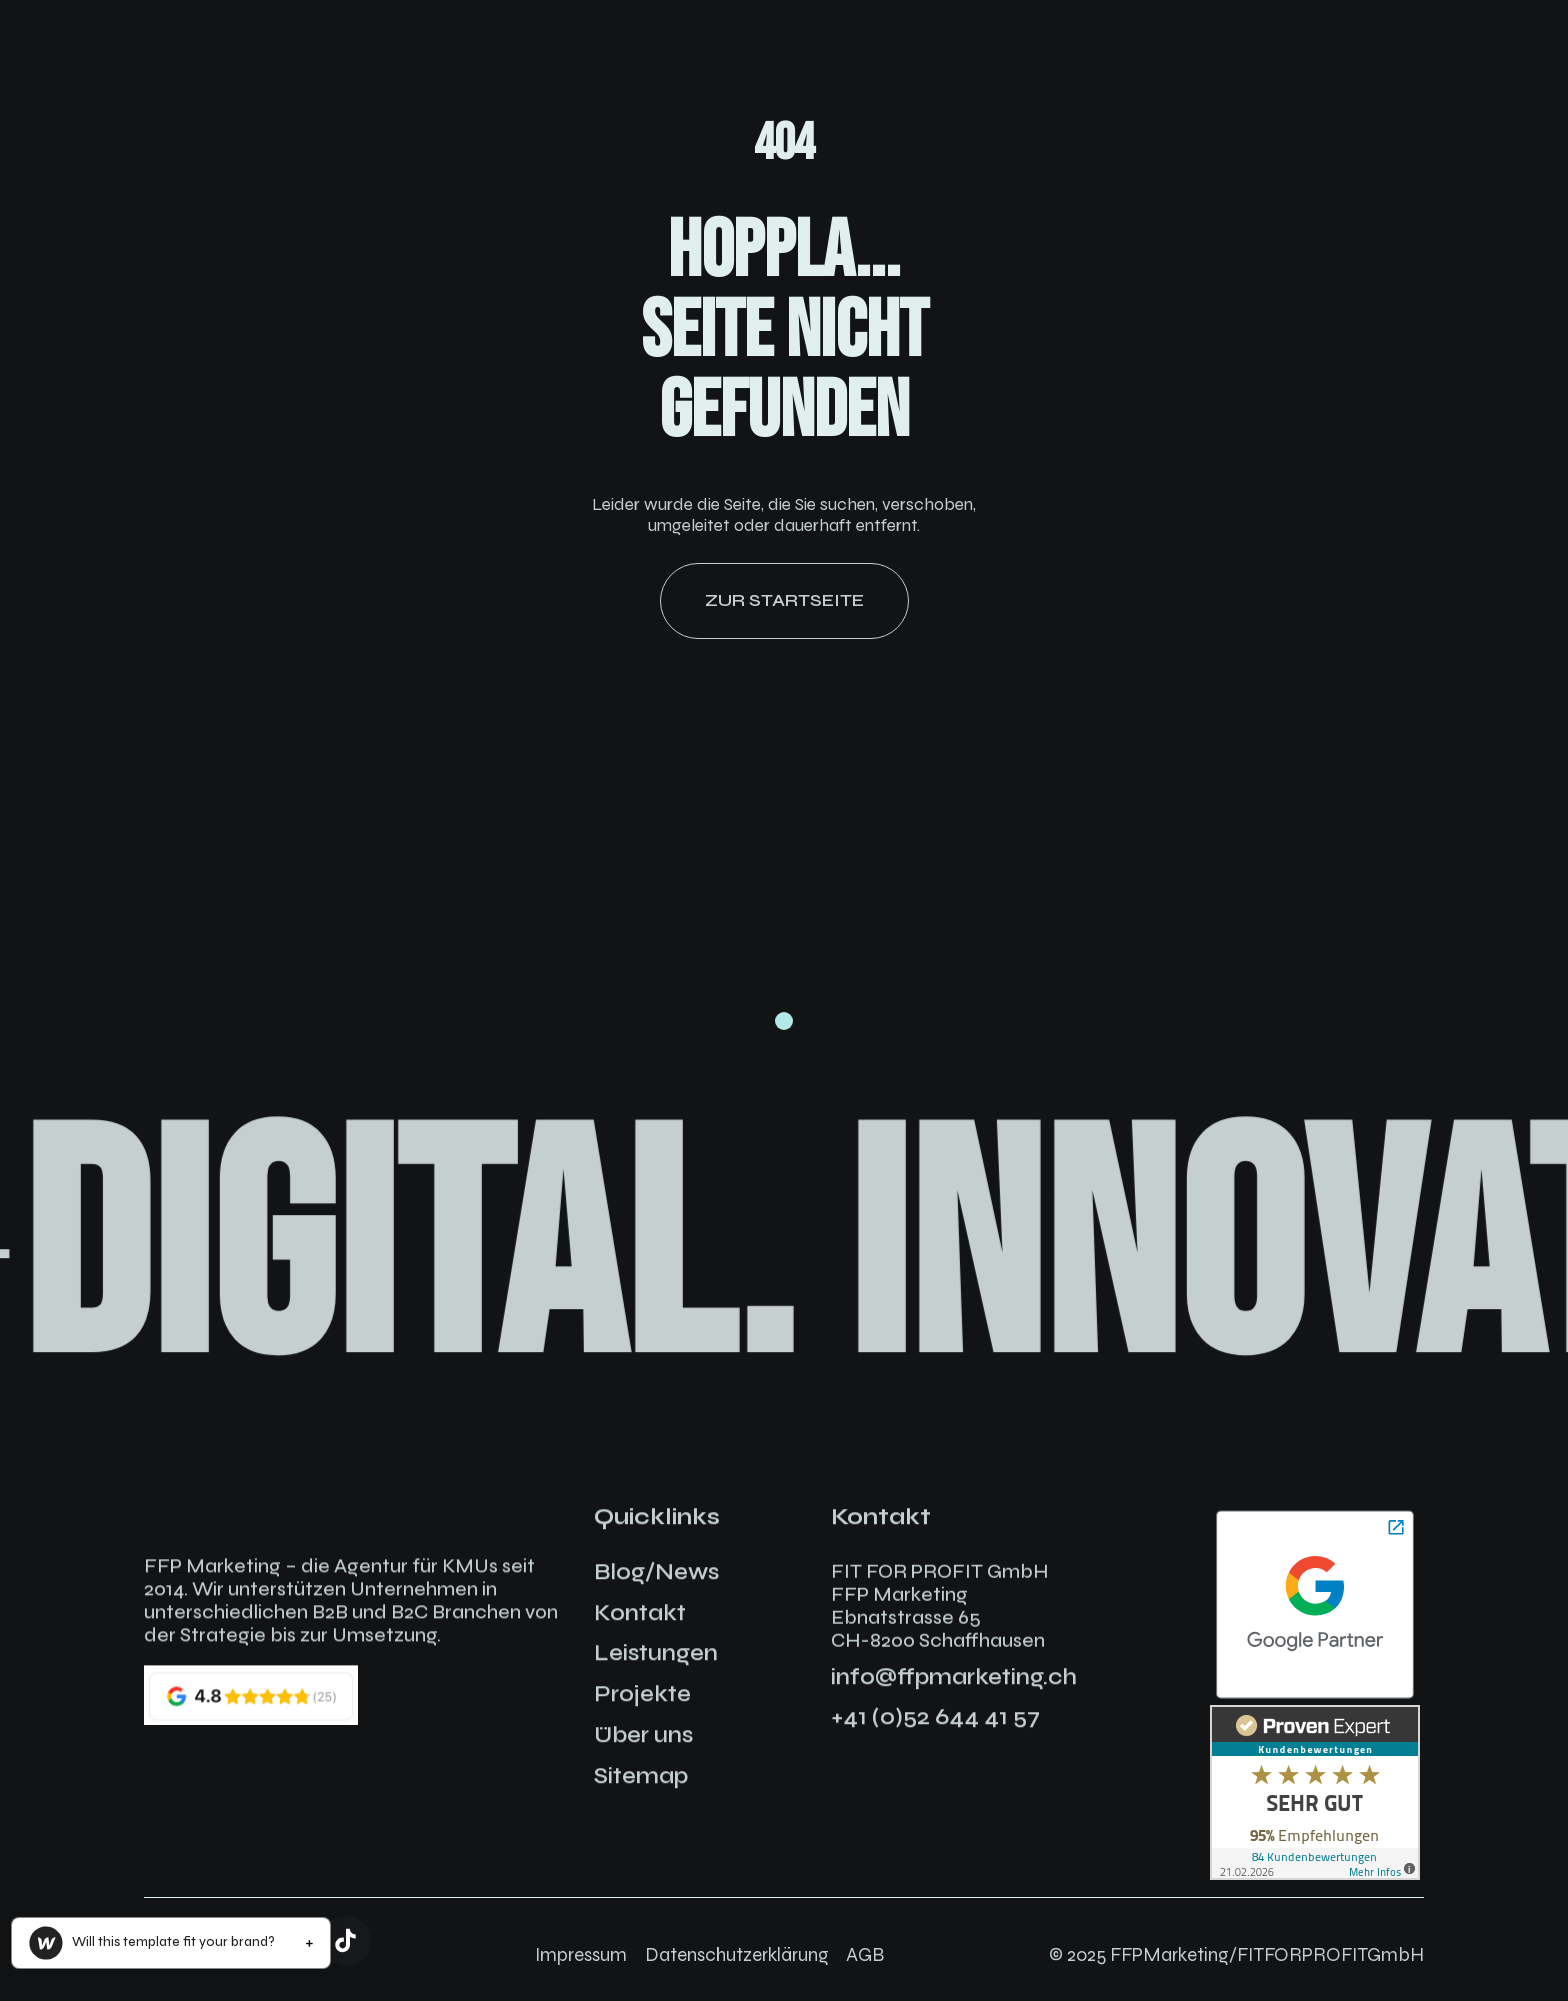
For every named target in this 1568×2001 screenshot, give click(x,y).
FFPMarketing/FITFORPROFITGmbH (1267, 1954)
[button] (171, 1943)
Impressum (581, 1954)
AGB (865, 1954)
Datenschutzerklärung (737, 1954)
